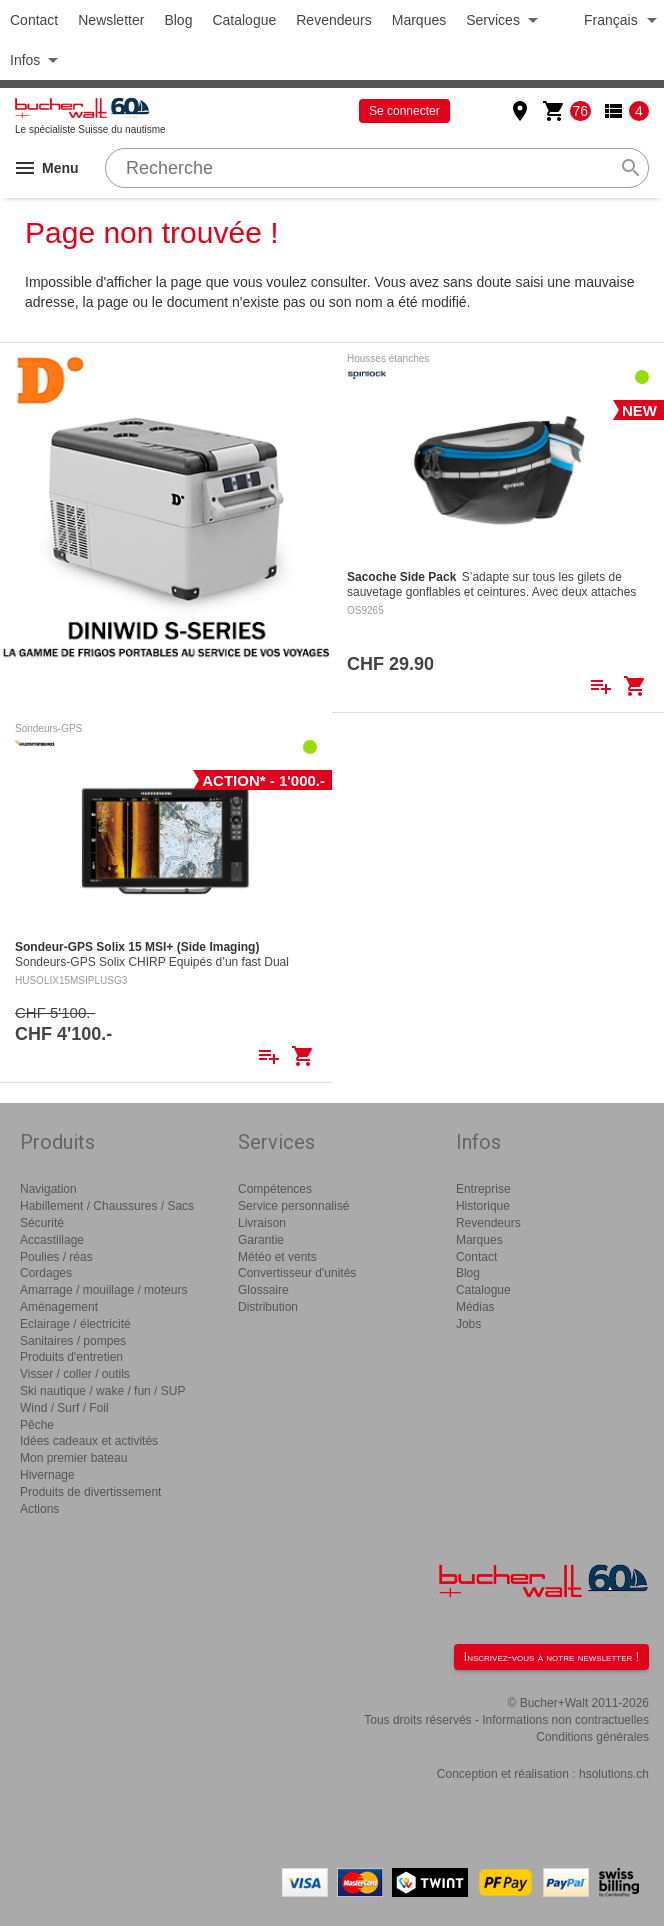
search (631, 168)
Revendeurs (334, 20)
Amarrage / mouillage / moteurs (103, 1290)
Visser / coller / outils (75, 1374)
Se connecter (404, 111)
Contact (34, 20)
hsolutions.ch (614, 1774)
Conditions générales (592, 1737)
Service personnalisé (293, 1206)
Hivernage (47, 1475)
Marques (419, 20)
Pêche (37, 1425)
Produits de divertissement (90, 1492)
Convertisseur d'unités (297, 1273)
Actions (39, 1509)
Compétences (275, 1189)
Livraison (262, 1223)
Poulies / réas (56, 1257)
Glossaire (263, 1290)
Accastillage (52, 1240)
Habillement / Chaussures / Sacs (107, 1206)
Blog (178, 20)
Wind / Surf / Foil (64, 1408)
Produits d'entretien (71, 1357)
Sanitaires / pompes (73, 1341)
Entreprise (483, 1189)
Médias (475, 1307)
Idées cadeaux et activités (89, 1441)
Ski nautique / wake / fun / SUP (102, 1391)
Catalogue (244, 20)
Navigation (48, 1189)
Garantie (261, 1240)
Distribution (268, 1307)
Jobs (468, 1324)
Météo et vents (277, 1257)
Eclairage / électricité (75, 1324)
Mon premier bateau (73, 1458)
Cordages (46, 1273)
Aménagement (59, 1307)
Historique (483, 1206)
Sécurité (42, 1223)
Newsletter (111, 20)
